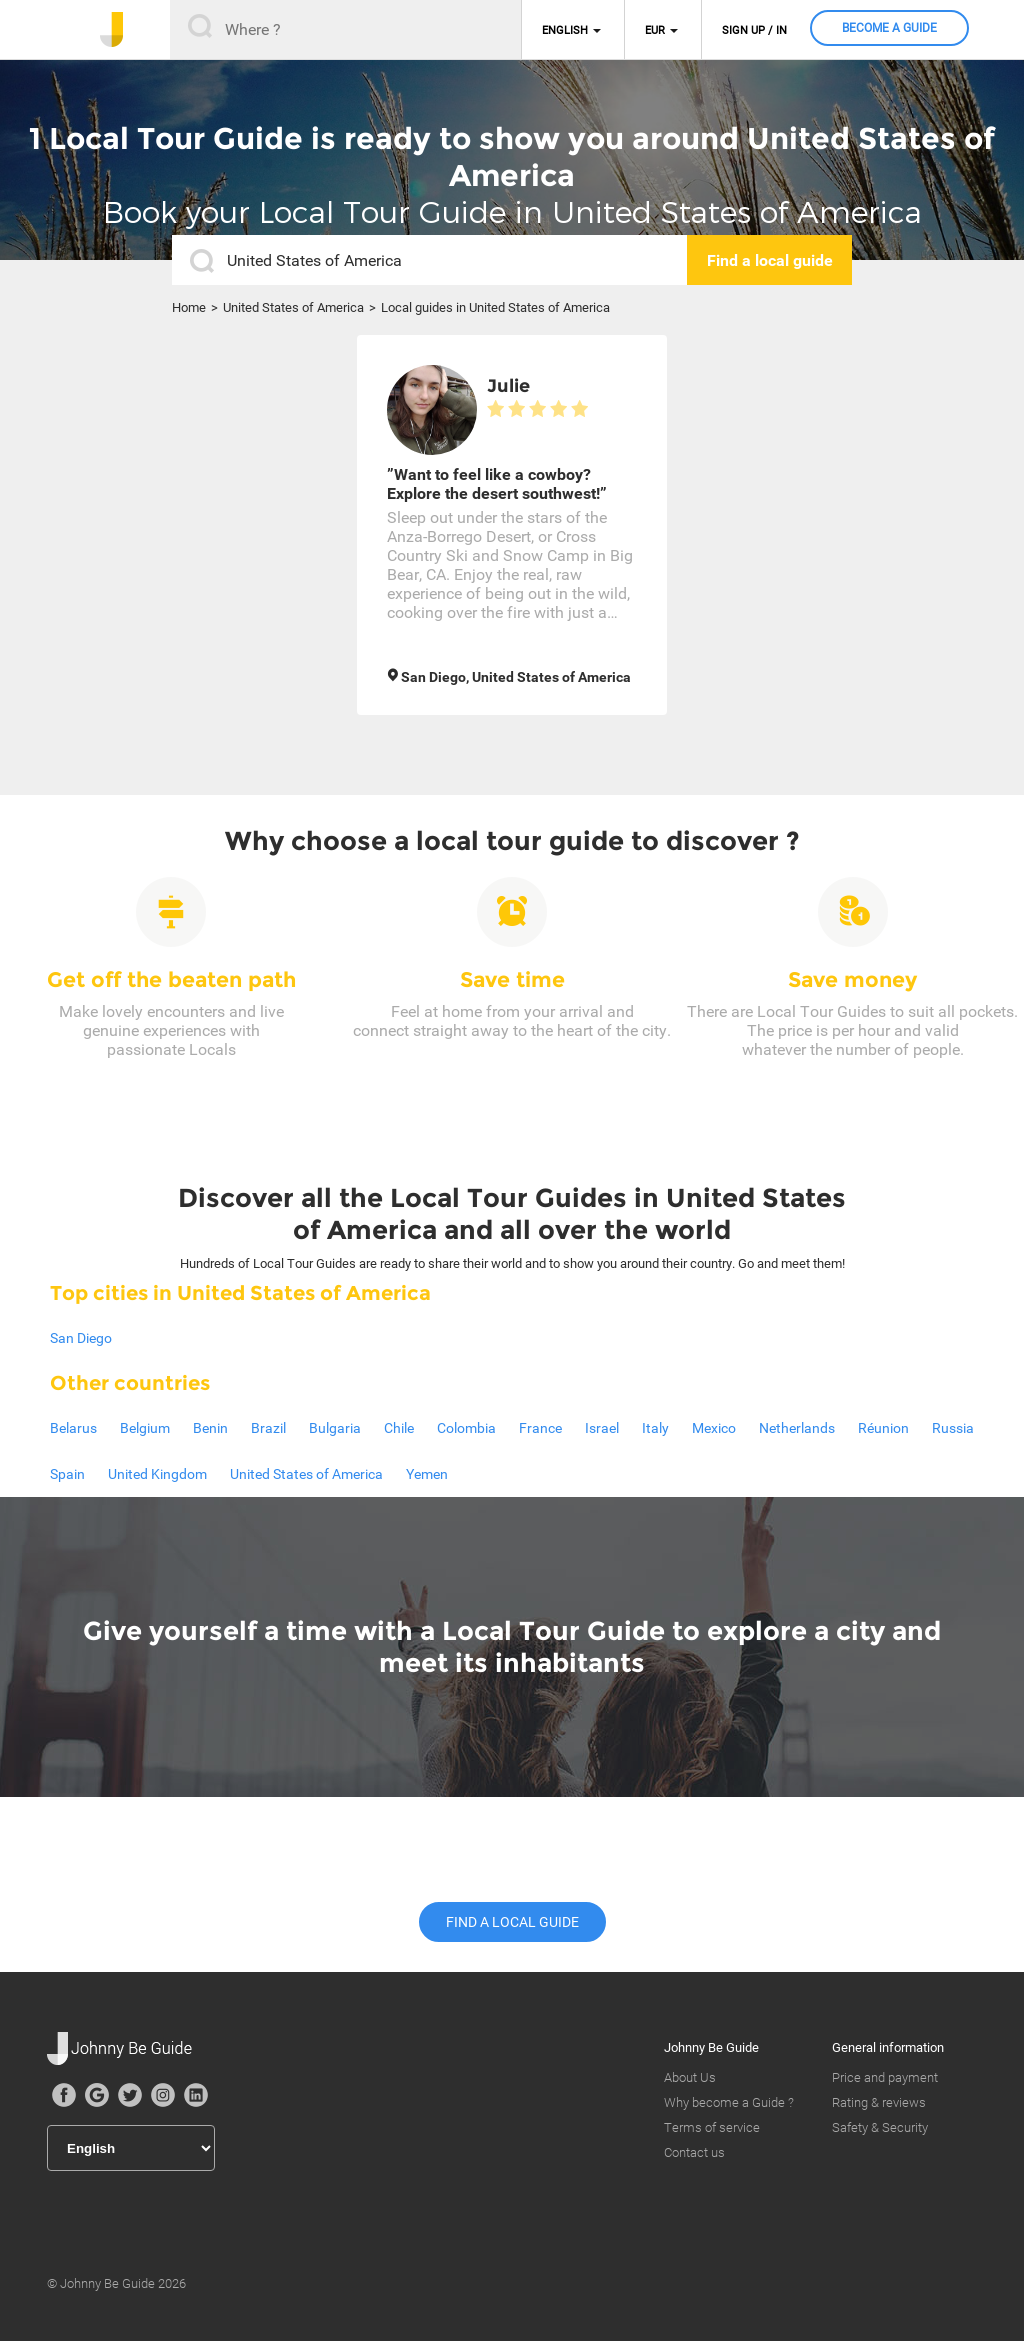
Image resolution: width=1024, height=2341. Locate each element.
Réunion (883, 1428)
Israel (602, 1428)
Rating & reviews (879, 2102)
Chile (399, 1428)
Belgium (145, 1428)
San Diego (81, 1338)
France (540, 1428)
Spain (67, 1474)
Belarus (73, 1428)
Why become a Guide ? (729, 2102)
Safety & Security (880, 2127)
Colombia (466, 1428)
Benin (210, 1428)
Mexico (714, 1428)
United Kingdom (157, 1474)
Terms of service (712, 2127)
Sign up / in (754, 30)
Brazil (268, 1428)
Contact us (694, 2152)
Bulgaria (335, 1428)
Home (189, 307)
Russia (953, 1428)
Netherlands (797, 1428)
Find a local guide (512, 1922)
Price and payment (885, 2077)
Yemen (427, 1474)
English (565, 30)
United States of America (293, 307)
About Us (690, 2077)
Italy (655, 1428)
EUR (655, 30)
